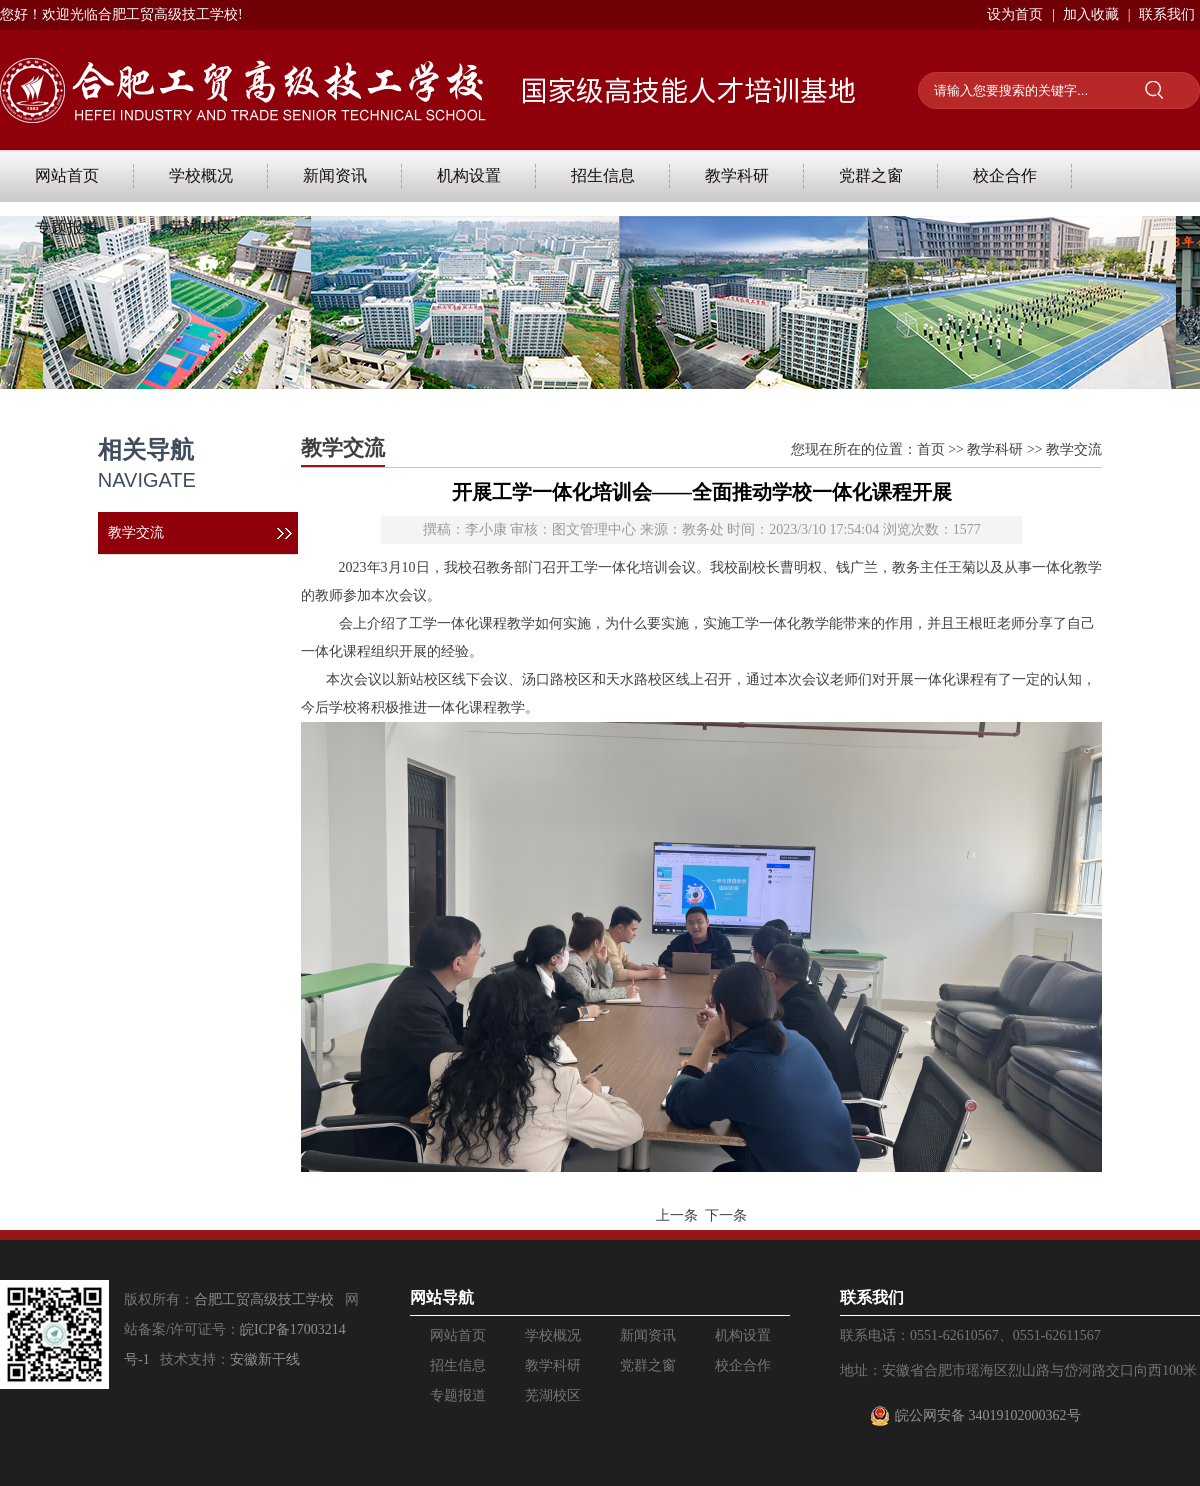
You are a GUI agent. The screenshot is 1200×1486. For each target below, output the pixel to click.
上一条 (677, 1215)
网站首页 (67, 175)
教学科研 (737, 175)
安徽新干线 (265, 1359)
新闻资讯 (335, 175)
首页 (931, 449)
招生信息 (603, 175)
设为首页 (1015, 14)
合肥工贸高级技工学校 (264, 1299)
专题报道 (67, 227)
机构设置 (469, 175)
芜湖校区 (201, 227)
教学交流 (136, 532)
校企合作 (1005, 175)
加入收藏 (1091, 14)
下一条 (726, 1215)
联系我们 (1167, 14)
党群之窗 (871, 175)
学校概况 (201, 175)
